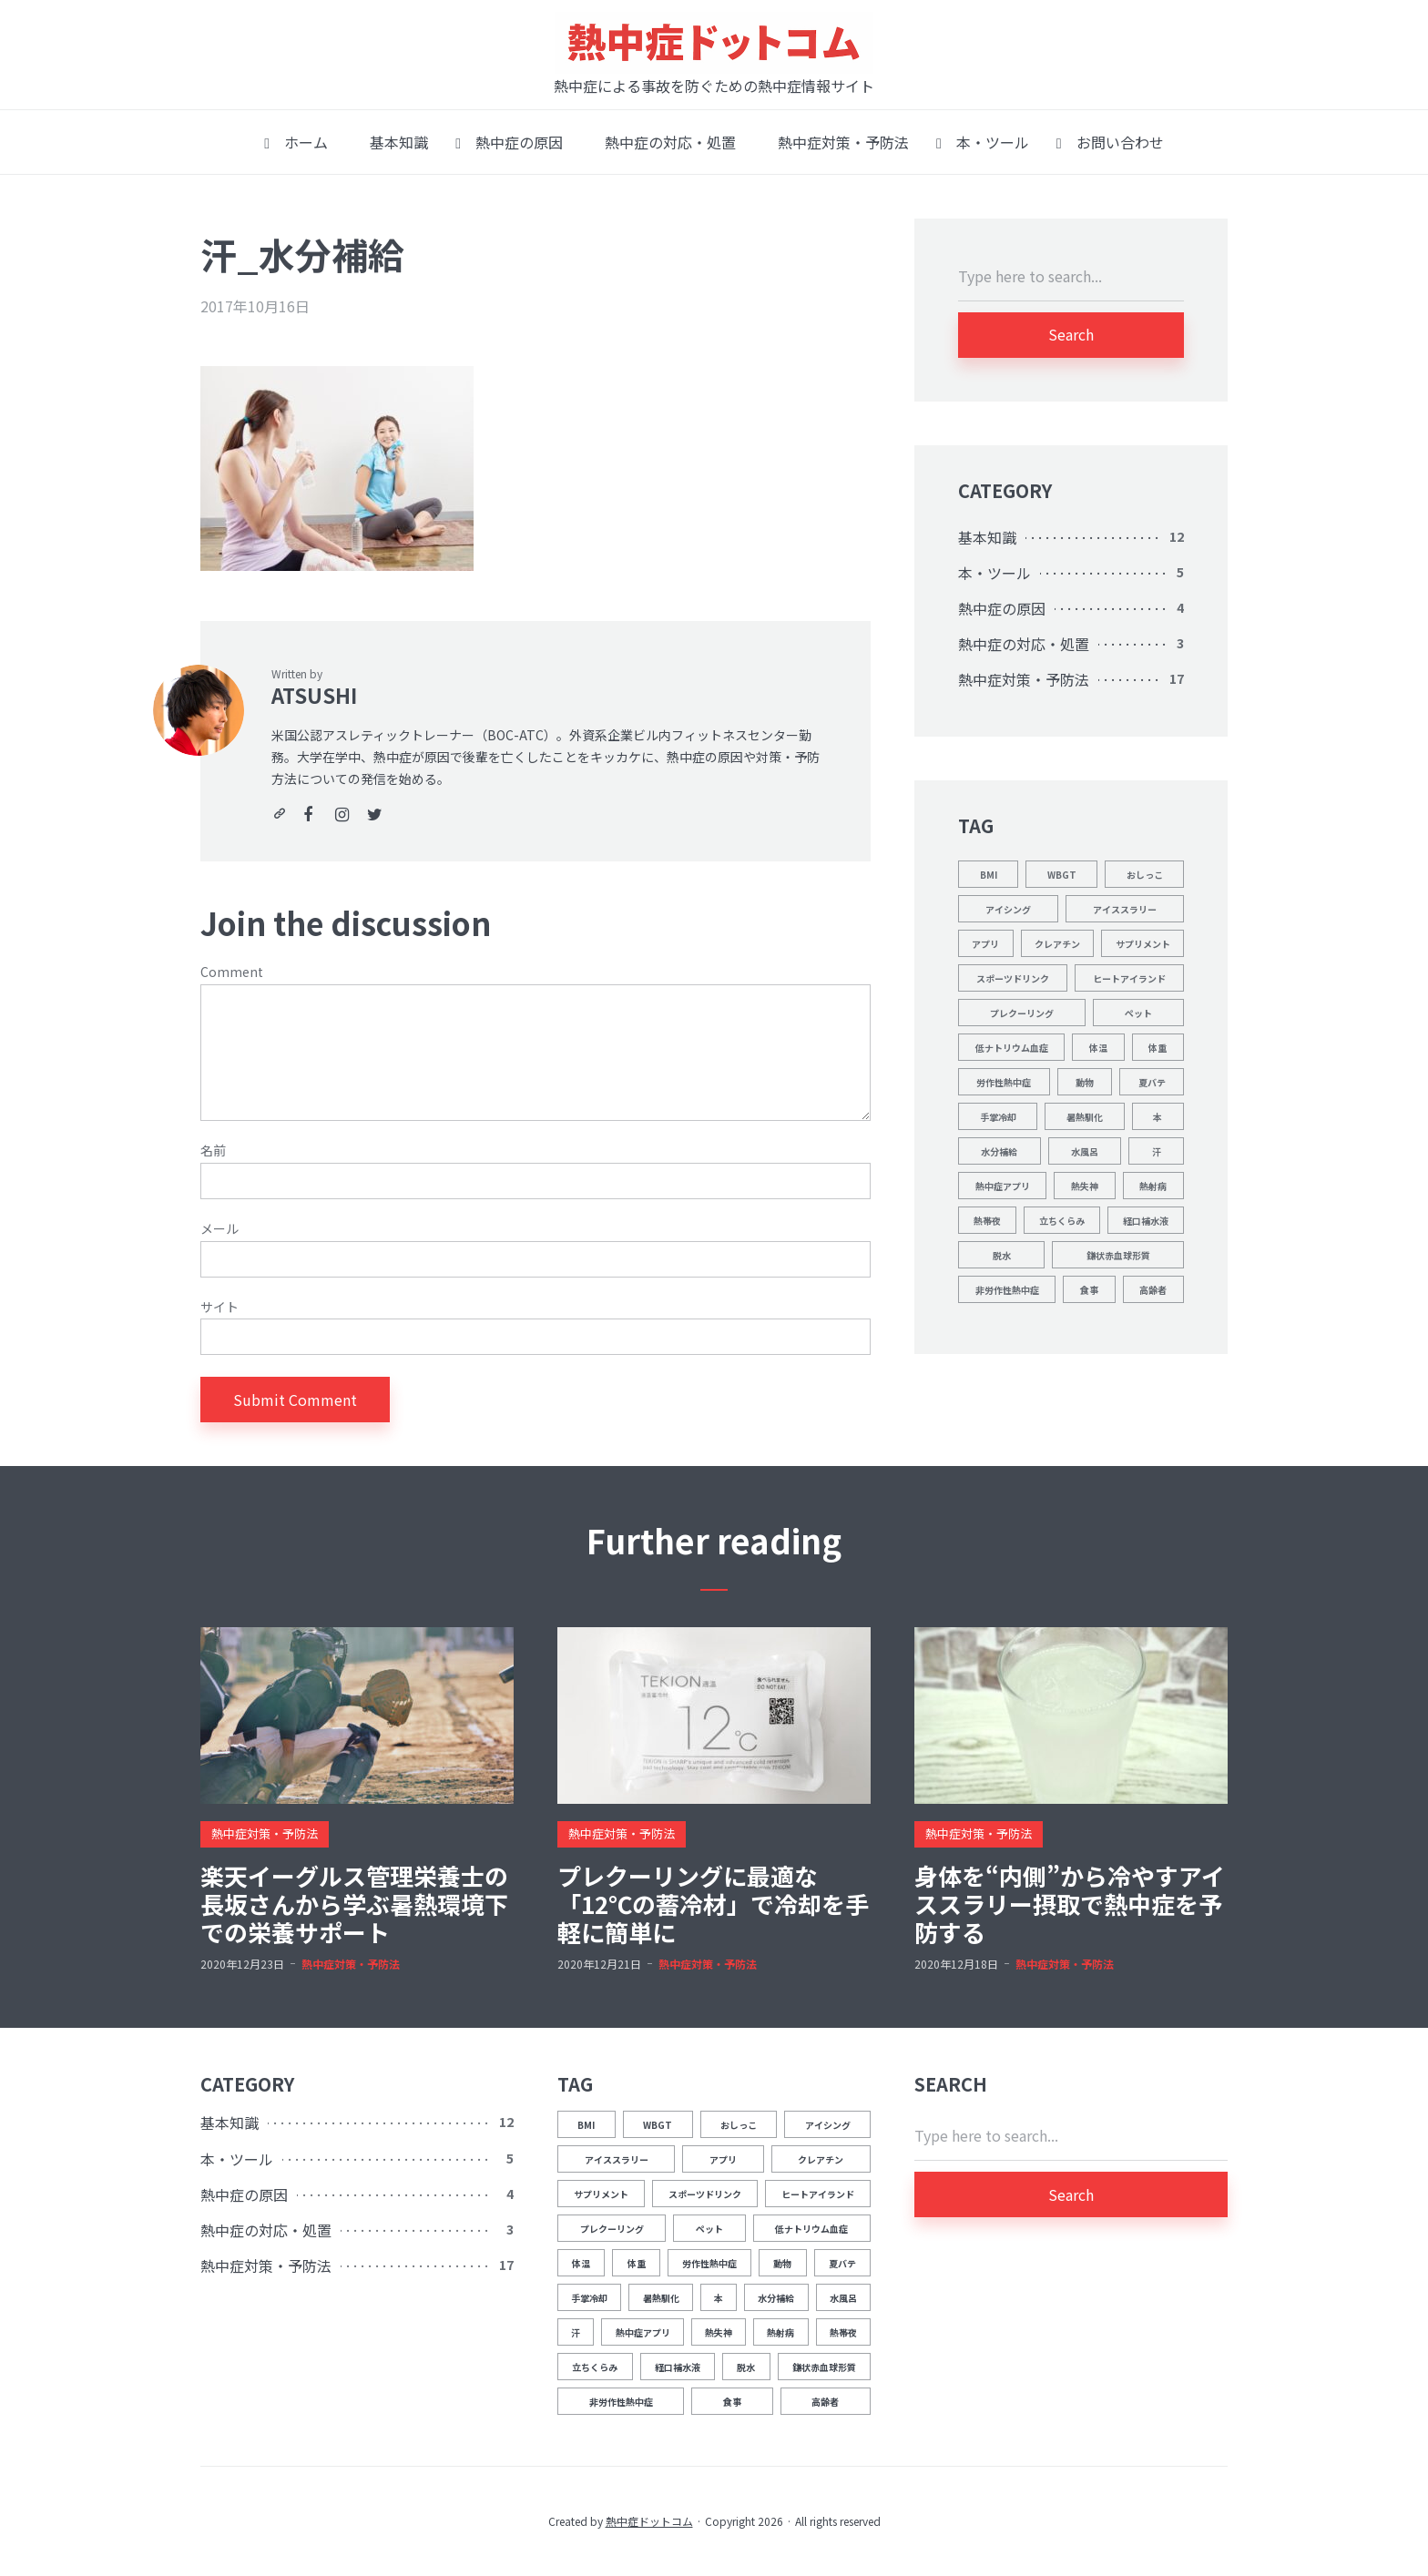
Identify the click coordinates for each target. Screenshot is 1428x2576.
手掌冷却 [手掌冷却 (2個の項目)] (998, 1117)
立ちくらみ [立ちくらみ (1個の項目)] (1062, 1220)
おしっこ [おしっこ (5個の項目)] (1145, 874)
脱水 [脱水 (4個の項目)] (1002, 1255)
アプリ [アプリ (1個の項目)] (985, 944)
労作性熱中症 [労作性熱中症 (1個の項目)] (1003, 1082)
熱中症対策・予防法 (836, 142)
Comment (231, 972)
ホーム (296, 142)
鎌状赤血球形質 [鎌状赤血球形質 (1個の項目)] (1118, 1255)
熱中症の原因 (509, 142)
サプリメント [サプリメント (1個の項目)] (1143, 944)
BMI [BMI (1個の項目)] (988, 874)
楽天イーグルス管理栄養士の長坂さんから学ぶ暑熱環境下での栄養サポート (354, 1904)
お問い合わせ (1110, 142)
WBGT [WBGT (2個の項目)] (1061, 874)
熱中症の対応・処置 (663, 142)
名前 (213, 1150)
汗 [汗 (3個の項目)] (1156, 1151)
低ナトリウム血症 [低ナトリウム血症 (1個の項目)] (1011, 1047)
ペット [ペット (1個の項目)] (1138, 1013)
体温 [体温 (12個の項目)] (1098, 1047)
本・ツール (982, 142)
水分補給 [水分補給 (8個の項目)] (999, 1151)
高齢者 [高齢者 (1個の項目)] (1153, 1290)
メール (219, 1229)
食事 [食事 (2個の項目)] (1089, 1290)
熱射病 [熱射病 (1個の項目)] (1153, 1186)
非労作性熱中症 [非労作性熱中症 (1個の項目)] (1007, 1290)
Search (1071, 334)
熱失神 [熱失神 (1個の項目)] (1084, 1186)
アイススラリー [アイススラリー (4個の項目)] (1125, 909)
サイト (219, 1307)
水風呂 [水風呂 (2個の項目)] (1084, 1151)
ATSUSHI (314, 694)
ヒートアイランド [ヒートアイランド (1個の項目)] (1129, 978)
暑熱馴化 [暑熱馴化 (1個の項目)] (1084, 1117)
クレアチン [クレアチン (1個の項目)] (1057, 944)
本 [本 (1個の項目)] (1157, 1117)
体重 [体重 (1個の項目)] (1157, 1047)
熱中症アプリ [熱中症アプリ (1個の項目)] (1002, 1186)
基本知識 (391, 142)
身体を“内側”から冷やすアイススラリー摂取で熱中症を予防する (1069, 1904)
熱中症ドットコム (649, 2521)
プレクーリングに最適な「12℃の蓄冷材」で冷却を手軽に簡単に (713, 1904)
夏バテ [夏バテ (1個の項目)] (1152, 1082)
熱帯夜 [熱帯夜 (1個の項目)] (987, 1220)
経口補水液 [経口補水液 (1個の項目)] (1145, 1220)
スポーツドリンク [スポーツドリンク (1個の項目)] (1012, 978)
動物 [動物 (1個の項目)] (1085, 1082)
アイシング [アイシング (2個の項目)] (1008, 909)
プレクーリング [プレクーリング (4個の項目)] (1022, 1013)
